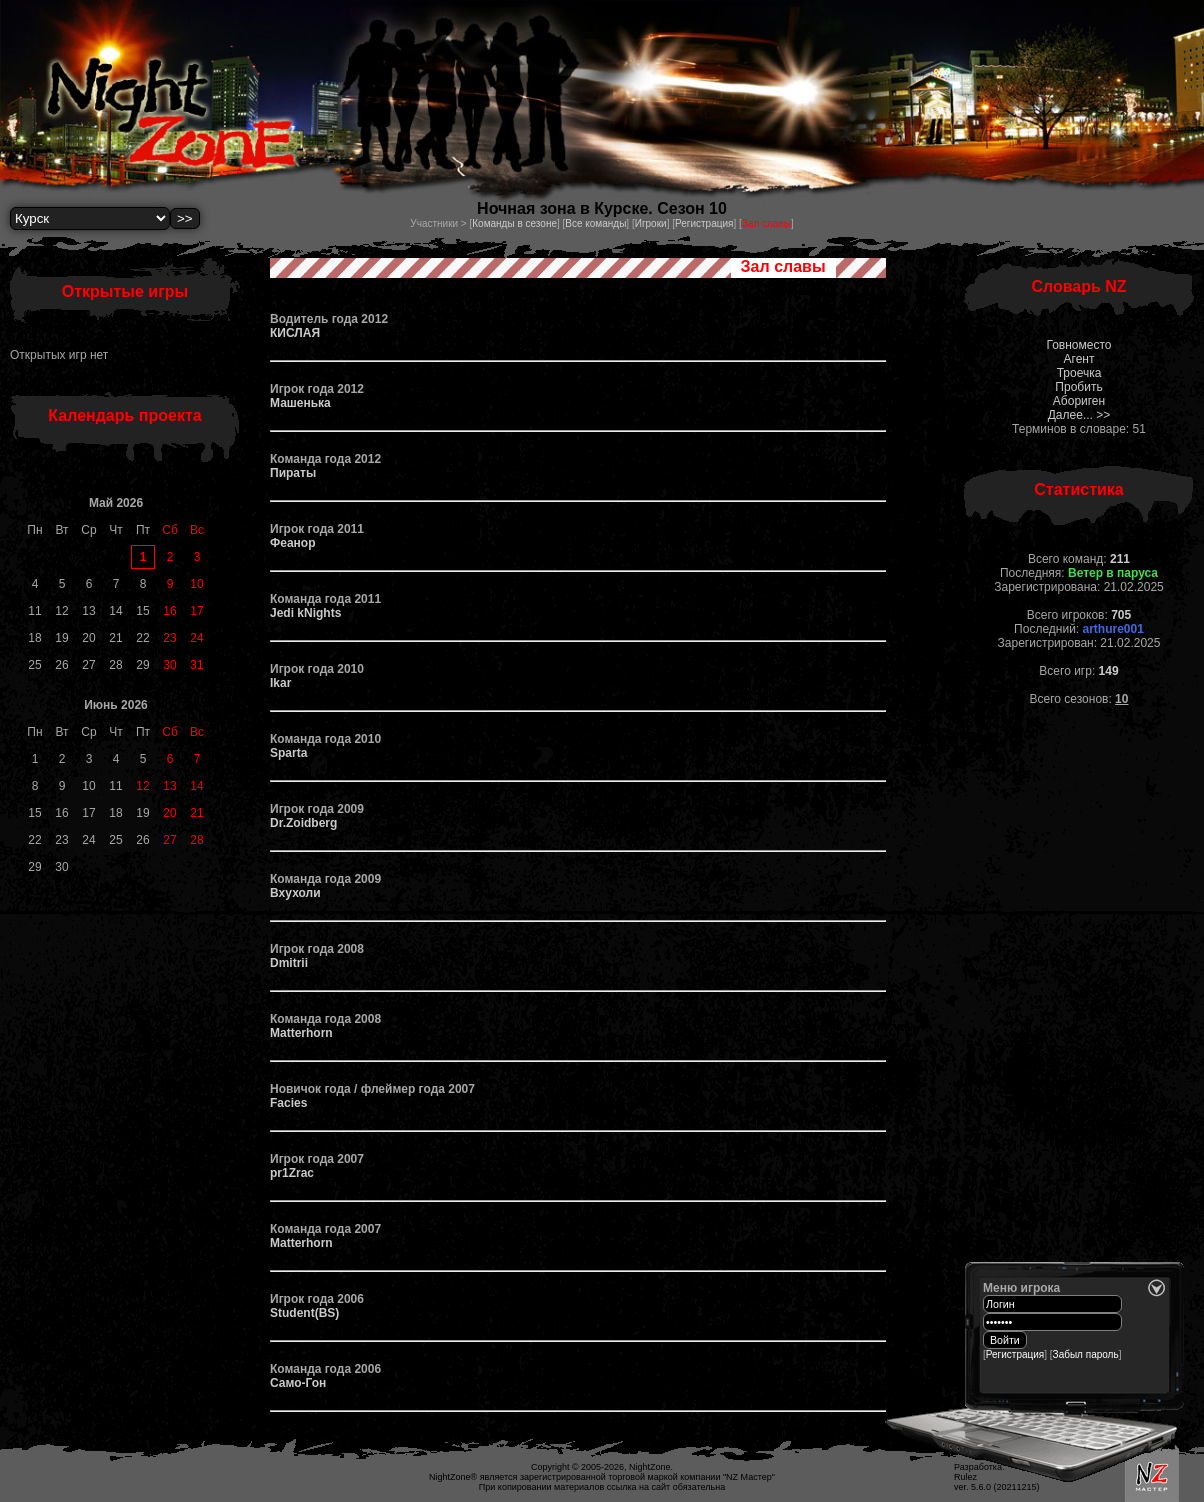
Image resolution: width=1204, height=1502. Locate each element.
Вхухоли (295, 893)
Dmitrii (289, 963)
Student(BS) (304, 1313)
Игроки (651, 223)
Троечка (1079, 373)
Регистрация (704, 223)
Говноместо (1078, 345)
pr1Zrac (292, 1173)
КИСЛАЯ (295, 333)
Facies (288, 1103)
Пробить (1078, 387)
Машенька (300, 403)
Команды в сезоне (514, 223)
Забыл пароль (1086, 1354)
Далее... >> (1079, 415)
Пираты (293, 473)
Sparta (288, 753)
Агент (1079, 359)
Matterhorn (301, 1033)
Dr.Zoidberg (303, 823)
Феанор (293, 543)
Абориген (1079, 401)
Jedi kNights (305, 613)
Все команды (595, 223)
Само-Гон (298, 1383)
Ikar (280, 683)
